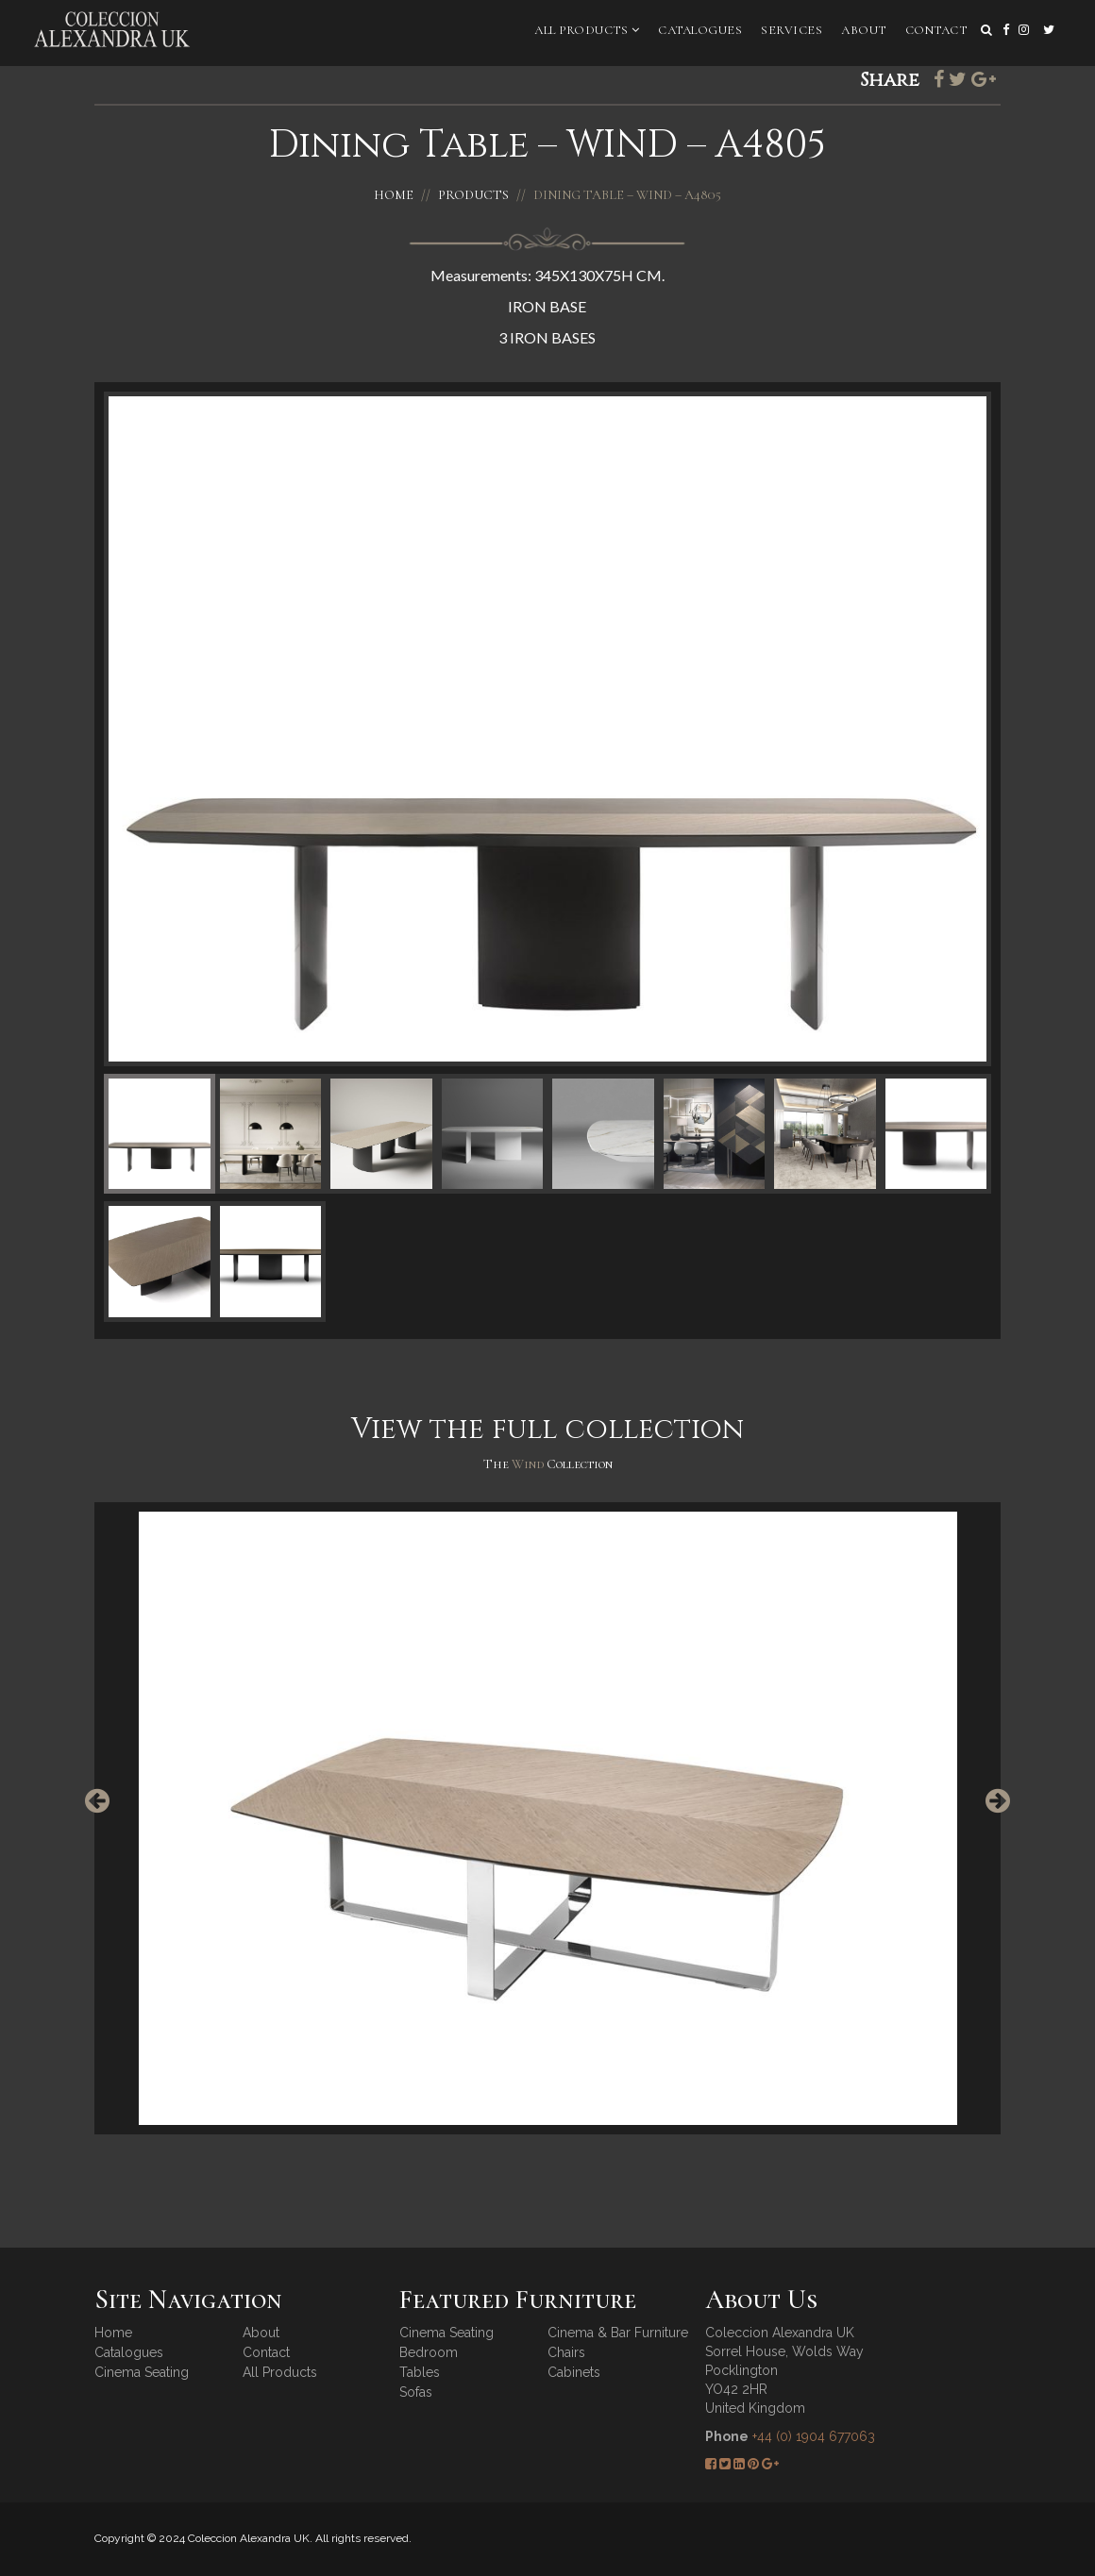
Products (473, 195)
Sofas (415, 2392)
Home (393, 195)
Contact (936, 30)
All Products (586, 30)
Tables (419, 2372)
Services (791, 30)
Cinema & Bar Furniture (618, 2332)
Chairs (566, 2352)
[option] (547, 1818)
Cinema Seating (141, 2372)
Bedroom (428, 2352)
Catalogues (700, 30)
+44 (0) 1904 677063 (813, 2436)
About (863, 30)
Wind (529, 1464)
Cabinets (574, 2372)
